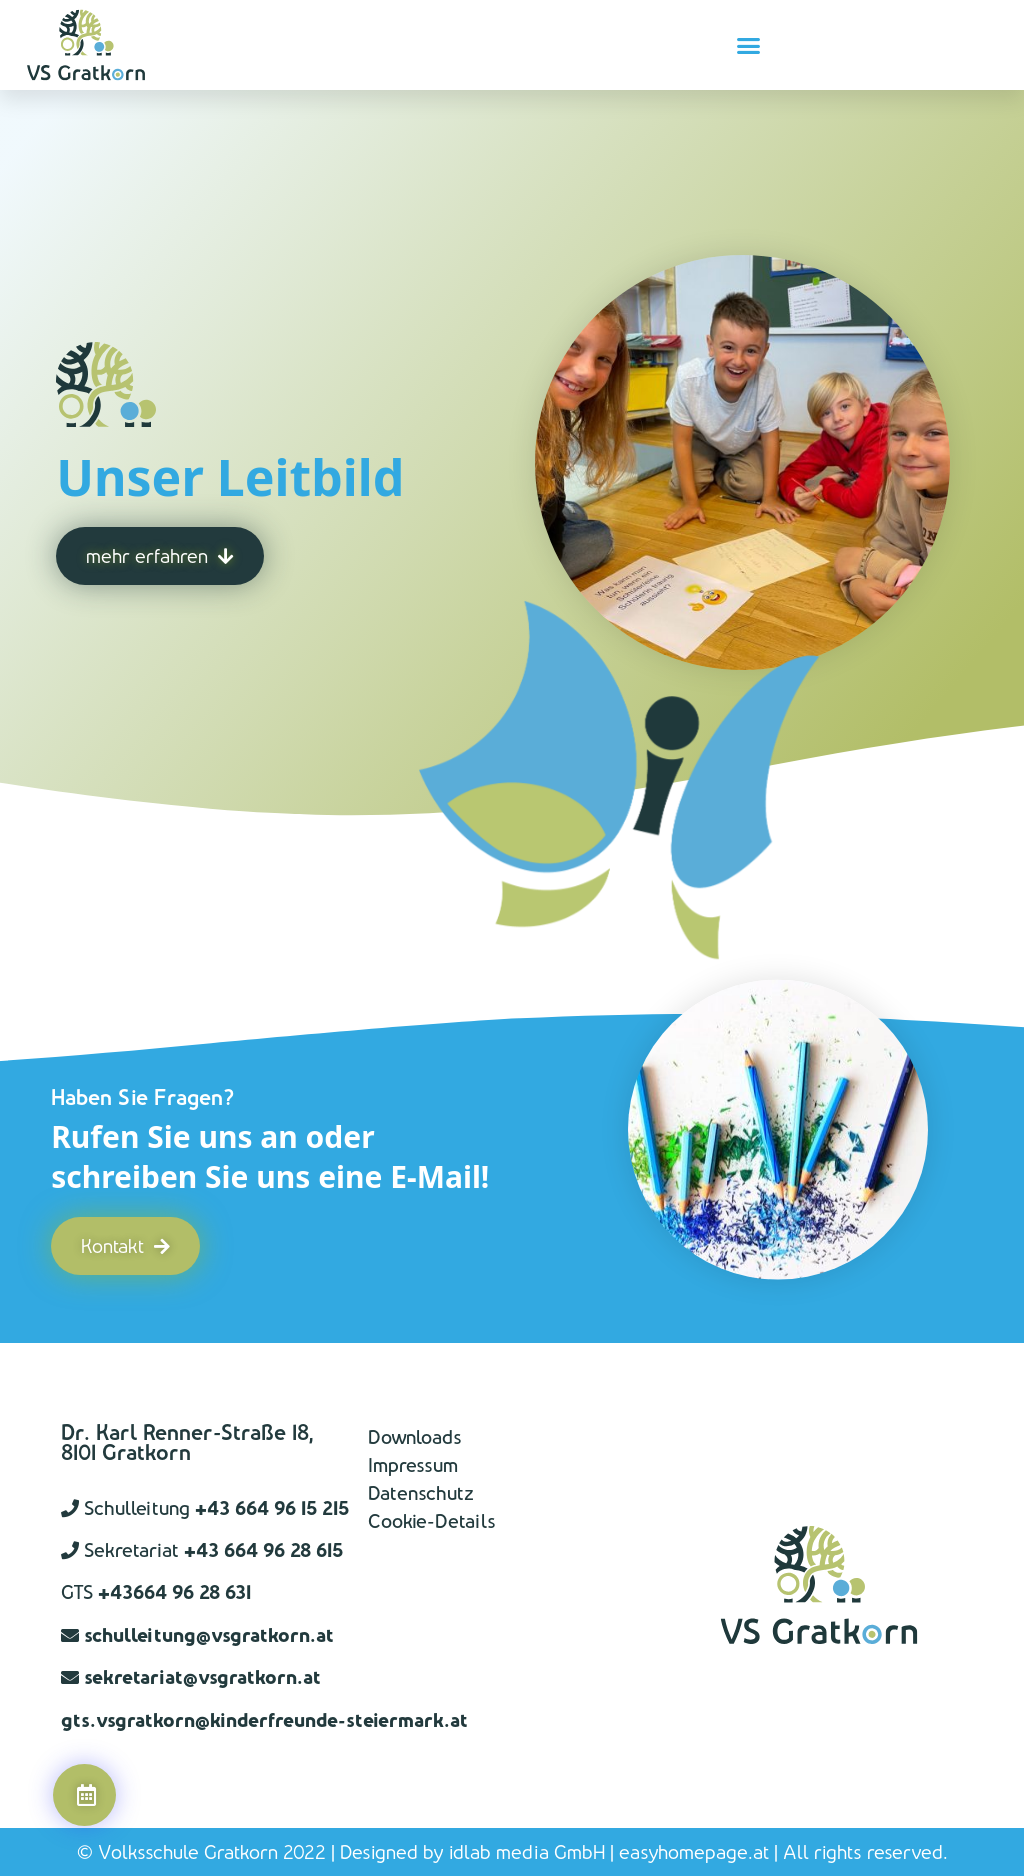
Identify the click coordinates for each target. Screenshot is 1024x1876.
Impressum (413, 1465)
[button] (749, 45)
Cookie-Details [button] (432, 1521)
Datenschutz (421, 1493)
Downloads (415, 1437)
